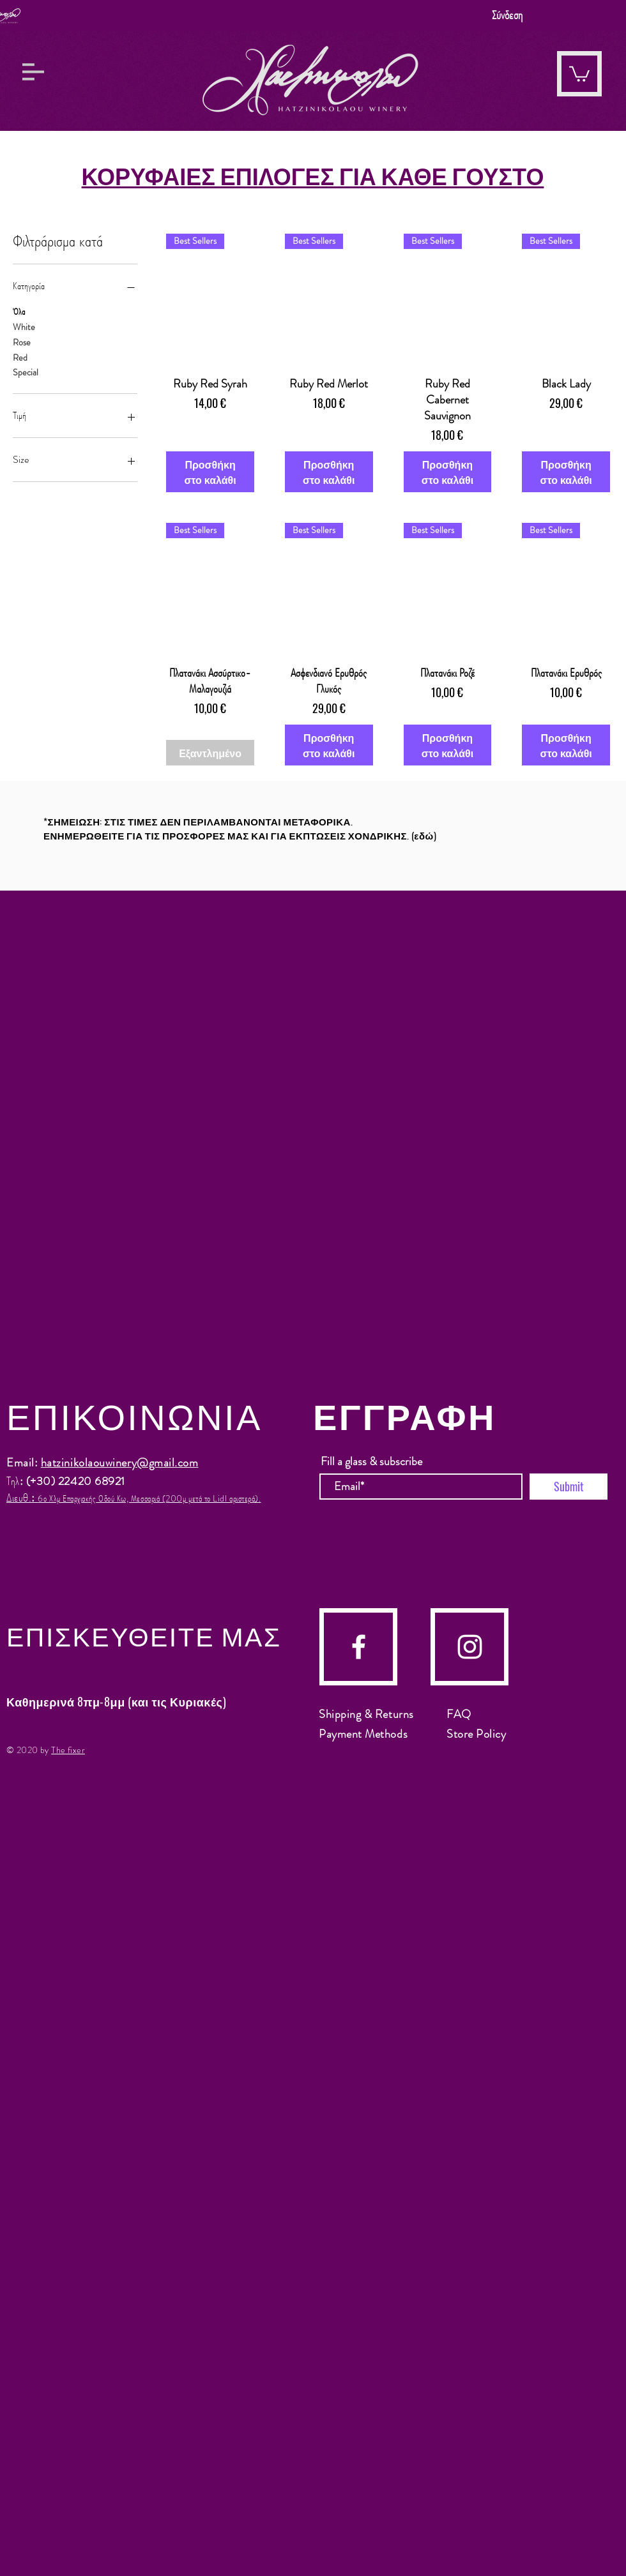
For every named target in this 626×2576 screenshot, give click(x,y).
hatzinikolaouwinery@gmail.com (120, 1462)
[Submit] (568, 1486)
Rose (22, 342)
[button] (33, 71)
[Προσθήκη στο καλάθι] (210, 471)
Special (25, 372)
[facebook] (358, 1647)
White (24, 326)
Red (20, 357)
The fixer (68, 1750)
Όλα (19, 311)
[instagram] (470, 1647)
